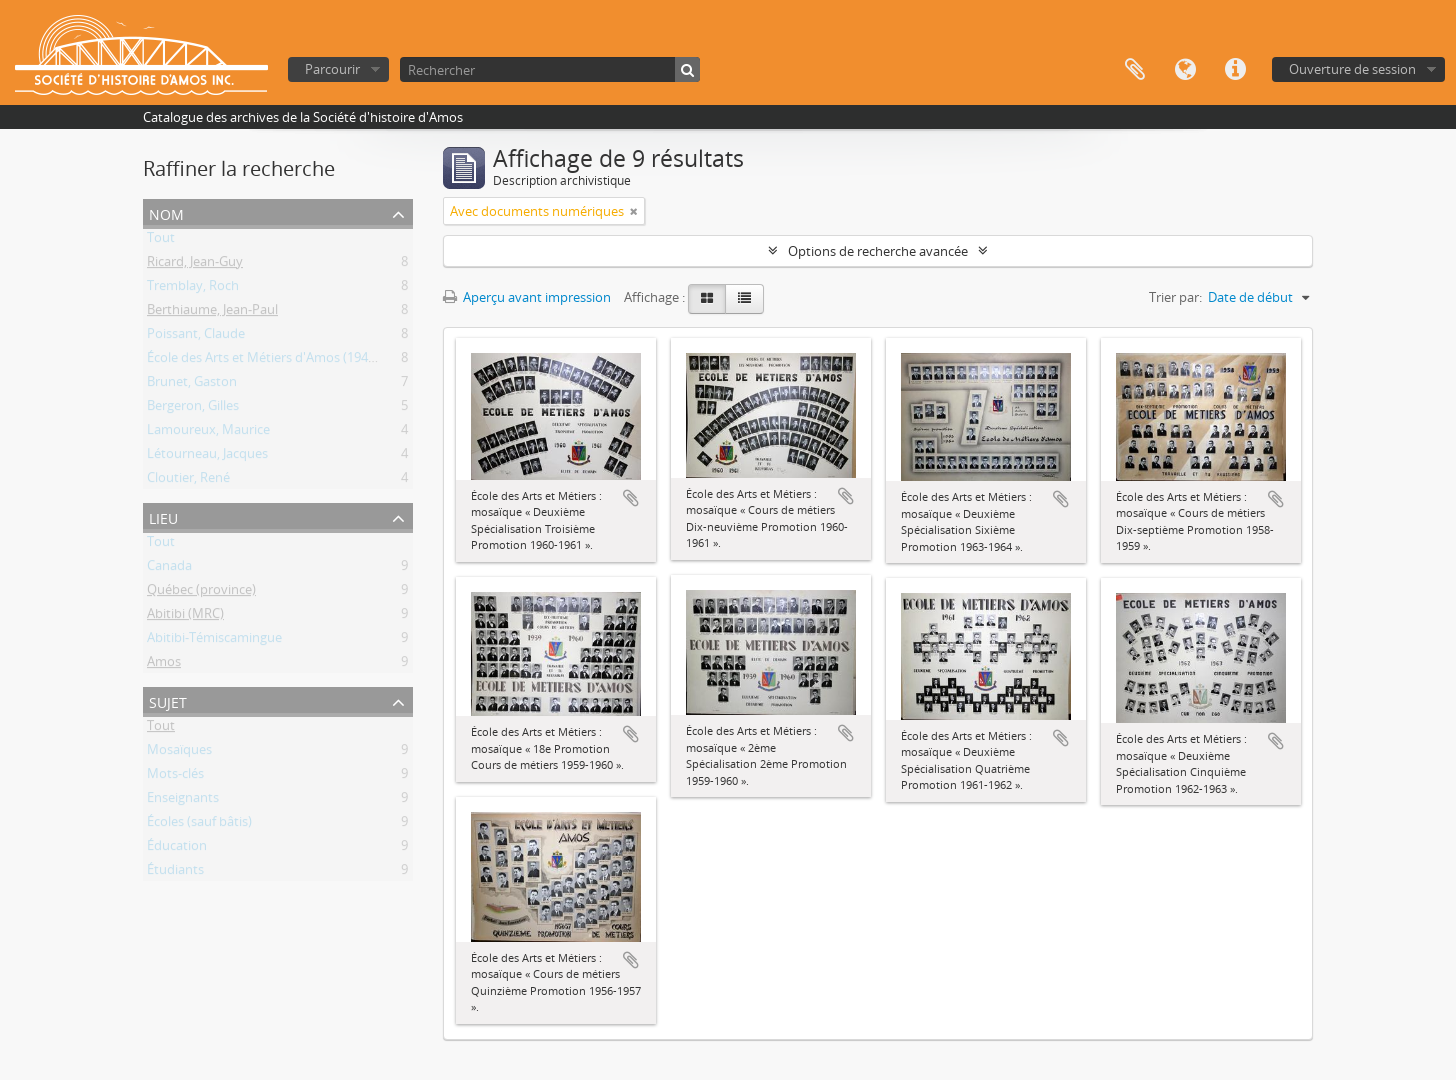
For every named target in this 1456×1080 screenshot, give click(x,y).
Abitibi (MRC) (185, 617)
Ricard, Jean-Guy (195, 265)
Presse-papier (1135, 70)
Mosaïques (179, 753)
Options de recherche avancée (878, 251)
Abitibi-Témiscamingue (214, 641)
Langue (1185, 70)
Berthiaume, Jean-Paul (212, 313)
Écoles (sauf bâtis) (199, 825)
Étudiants (175, 873)
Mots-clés (175, 777)
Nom (166, 212)
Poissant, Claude (196, 337)
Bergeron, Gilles (193, 409)
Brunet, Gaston (192, 385)
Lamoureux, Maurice (208, 433)
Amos (164, 665)
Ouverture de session (1352, 69)
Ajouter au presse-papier (631, 498)
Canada (169, 569)
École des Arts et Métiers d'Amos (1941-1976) (279, 361)
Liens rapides (1235, 70)
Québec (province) (201, 593)
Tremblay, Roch (193, 289)
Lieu (163, 516)
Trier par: (1175, 297)
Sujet (168, 700)
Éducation (177, 849)
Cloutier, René (188, 481)
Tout (161, 241)
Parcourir (332, 69)
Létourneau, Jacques (207, 457)
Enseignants (183, 801)
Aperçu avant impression (527, 297)
